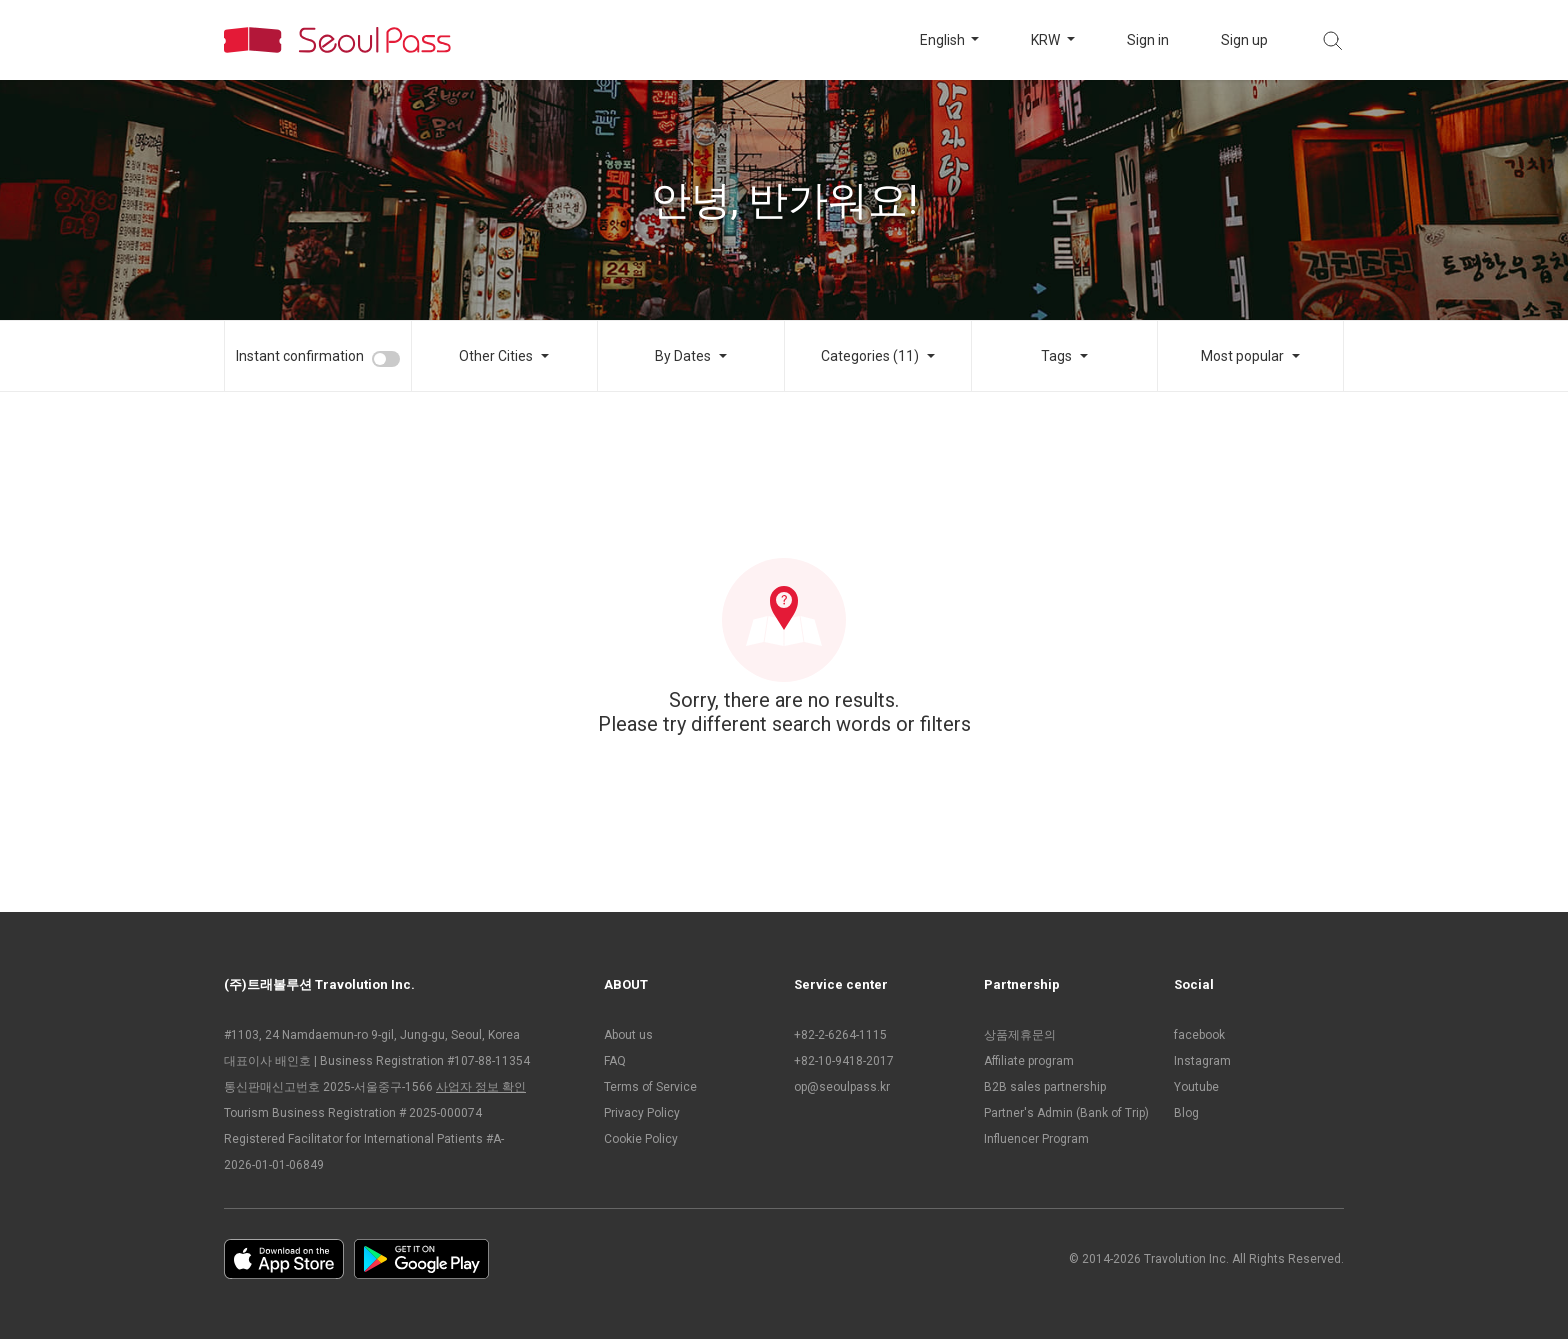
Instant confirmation (300, 356)
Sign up (1244, 40)
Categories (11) (870, 356)
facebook (1199, 1035)
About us (628, 1035)
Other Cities (496, 356)
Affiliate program (1029, 1061)
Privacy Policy (642, 1113)
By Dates (683, 356)
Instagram (1202, 1061)
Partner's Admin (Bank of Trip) (1066, 1113)
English (944, 40)
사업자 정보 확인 (481, 1087)
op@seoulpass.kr (842, 1087)
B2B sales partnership (1045, 1087)
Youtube (1196, 1087)
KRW (1047, 40)
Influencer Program (1036, 1139)
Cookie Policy (641, 1139)
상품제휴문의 (1020, 1035)
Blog (1186, 1113)
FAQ (615, 1061)
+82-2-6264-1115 (840, 1035)
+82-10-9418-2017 (844, 1061)
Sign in (1148, 40)
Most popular (1242, 356)
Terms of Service (650, 1087)
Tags (1056, 356)
